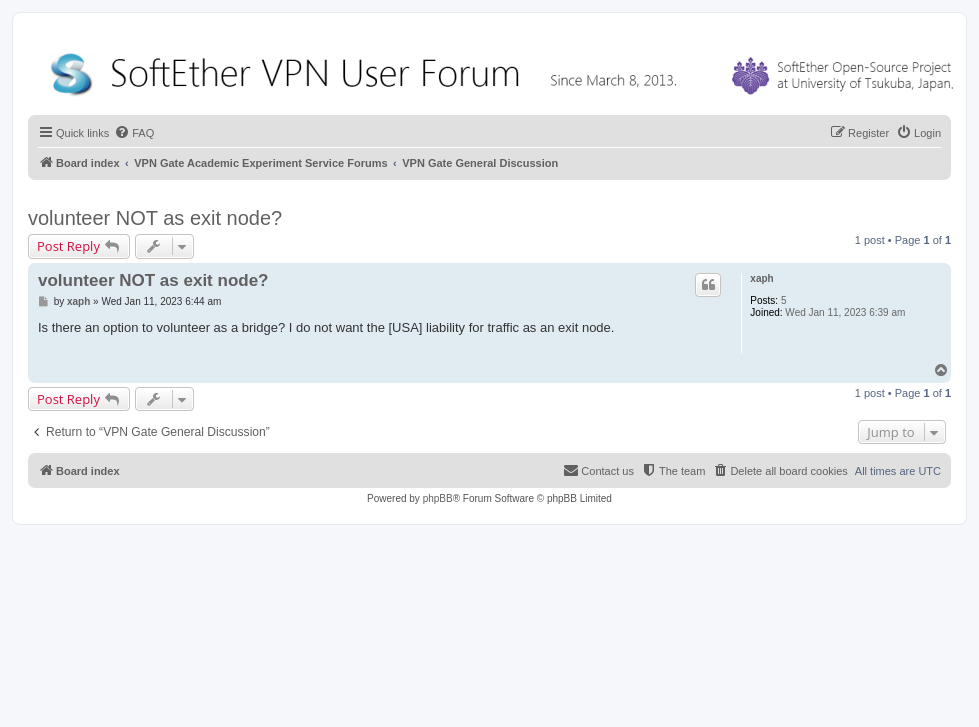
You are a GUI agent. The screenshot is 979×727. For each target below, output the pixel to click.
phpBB (438, 498)
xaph (761, 278)
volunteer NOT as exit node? (155, 218)
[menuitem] (134, 133)
